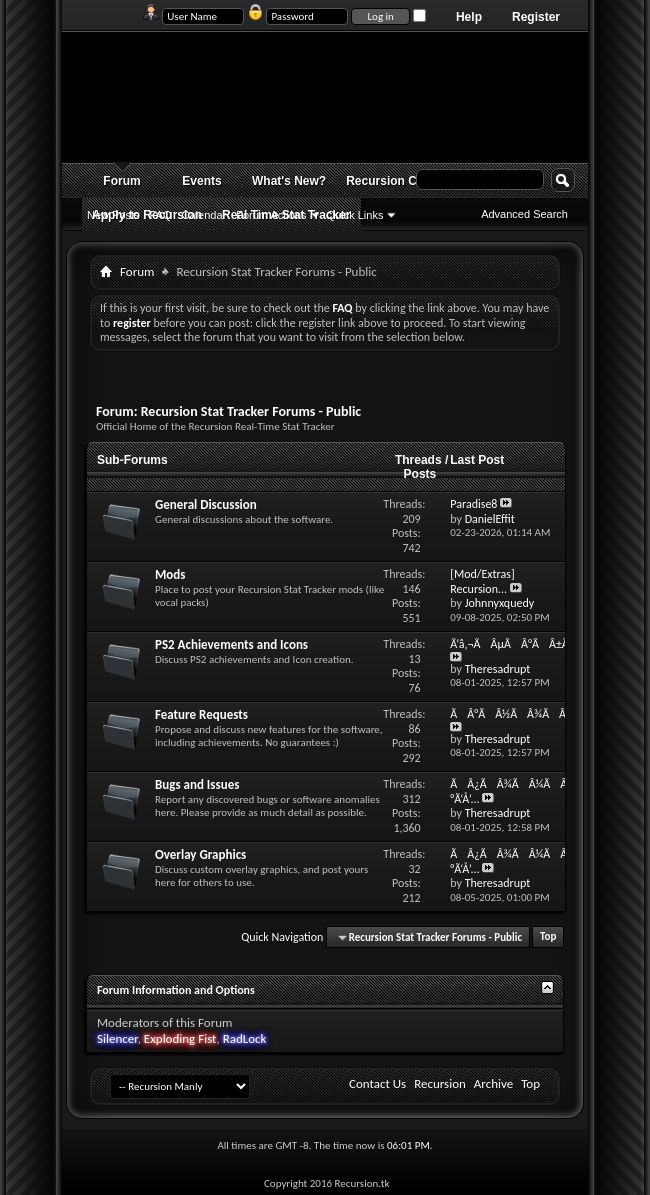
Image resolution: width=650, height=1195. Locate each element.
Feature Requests (201, 714)
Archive (493, 1083)
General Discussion (206, 504)
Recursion (440, 1083)
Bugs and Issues (197, 784)
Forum (121, 181)
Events (201, 181)
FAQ (161, 215)
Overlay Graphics (200, 854)
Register (536, 17)
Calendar (204, 215)
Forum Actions (271, 215)
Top (548, 937)
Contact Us (377, 1083)
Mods (170, 574)
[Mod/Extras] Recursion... (482, 581)
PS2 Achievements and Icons (231, 644)
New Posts (113, 215)
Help (469, 17)
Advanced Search (524, 214)
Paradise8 (473, 504)
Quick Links (355, 215)
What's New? (289, 181)
